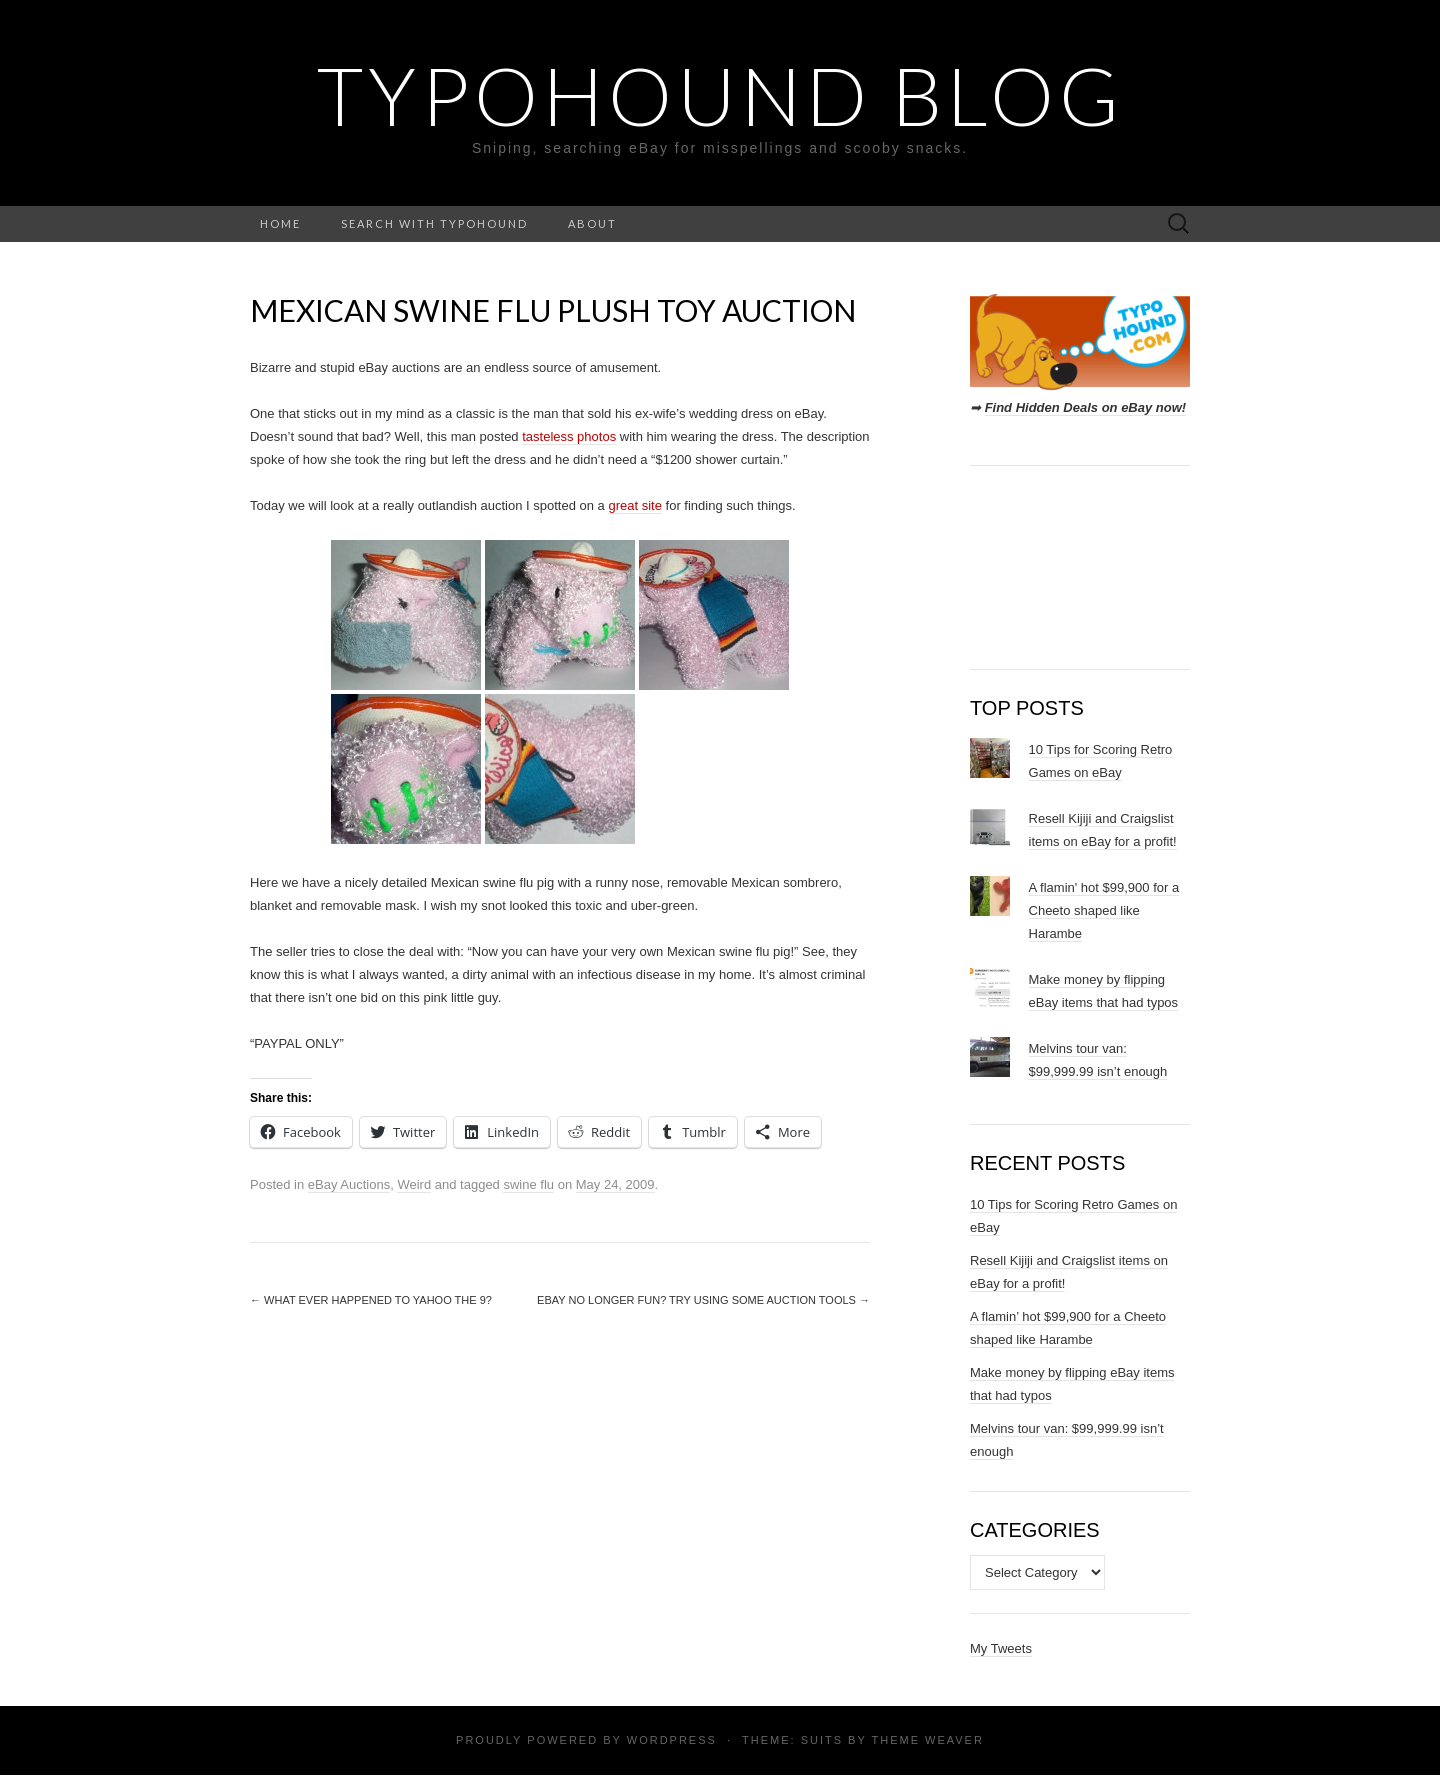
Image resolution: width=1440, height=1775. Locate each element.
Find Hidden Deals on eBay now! (1086, 407)
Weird (414, 1184)
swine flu (528, 1184)
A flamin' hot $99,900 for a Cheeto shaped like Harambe (1104, 910)
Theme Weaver (927, 1740)
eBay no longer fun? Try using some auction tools (703, 1300)
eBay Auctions (349, 1184)
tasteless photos (569, 436)
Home (280, 223)
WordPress (672, 1740)
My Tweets (1001, 1648)
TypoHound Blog (720, 95)
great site (634, 505)
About (592, 223)
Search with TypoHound (434, 223)
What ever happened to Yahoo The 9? (371, 1300)
